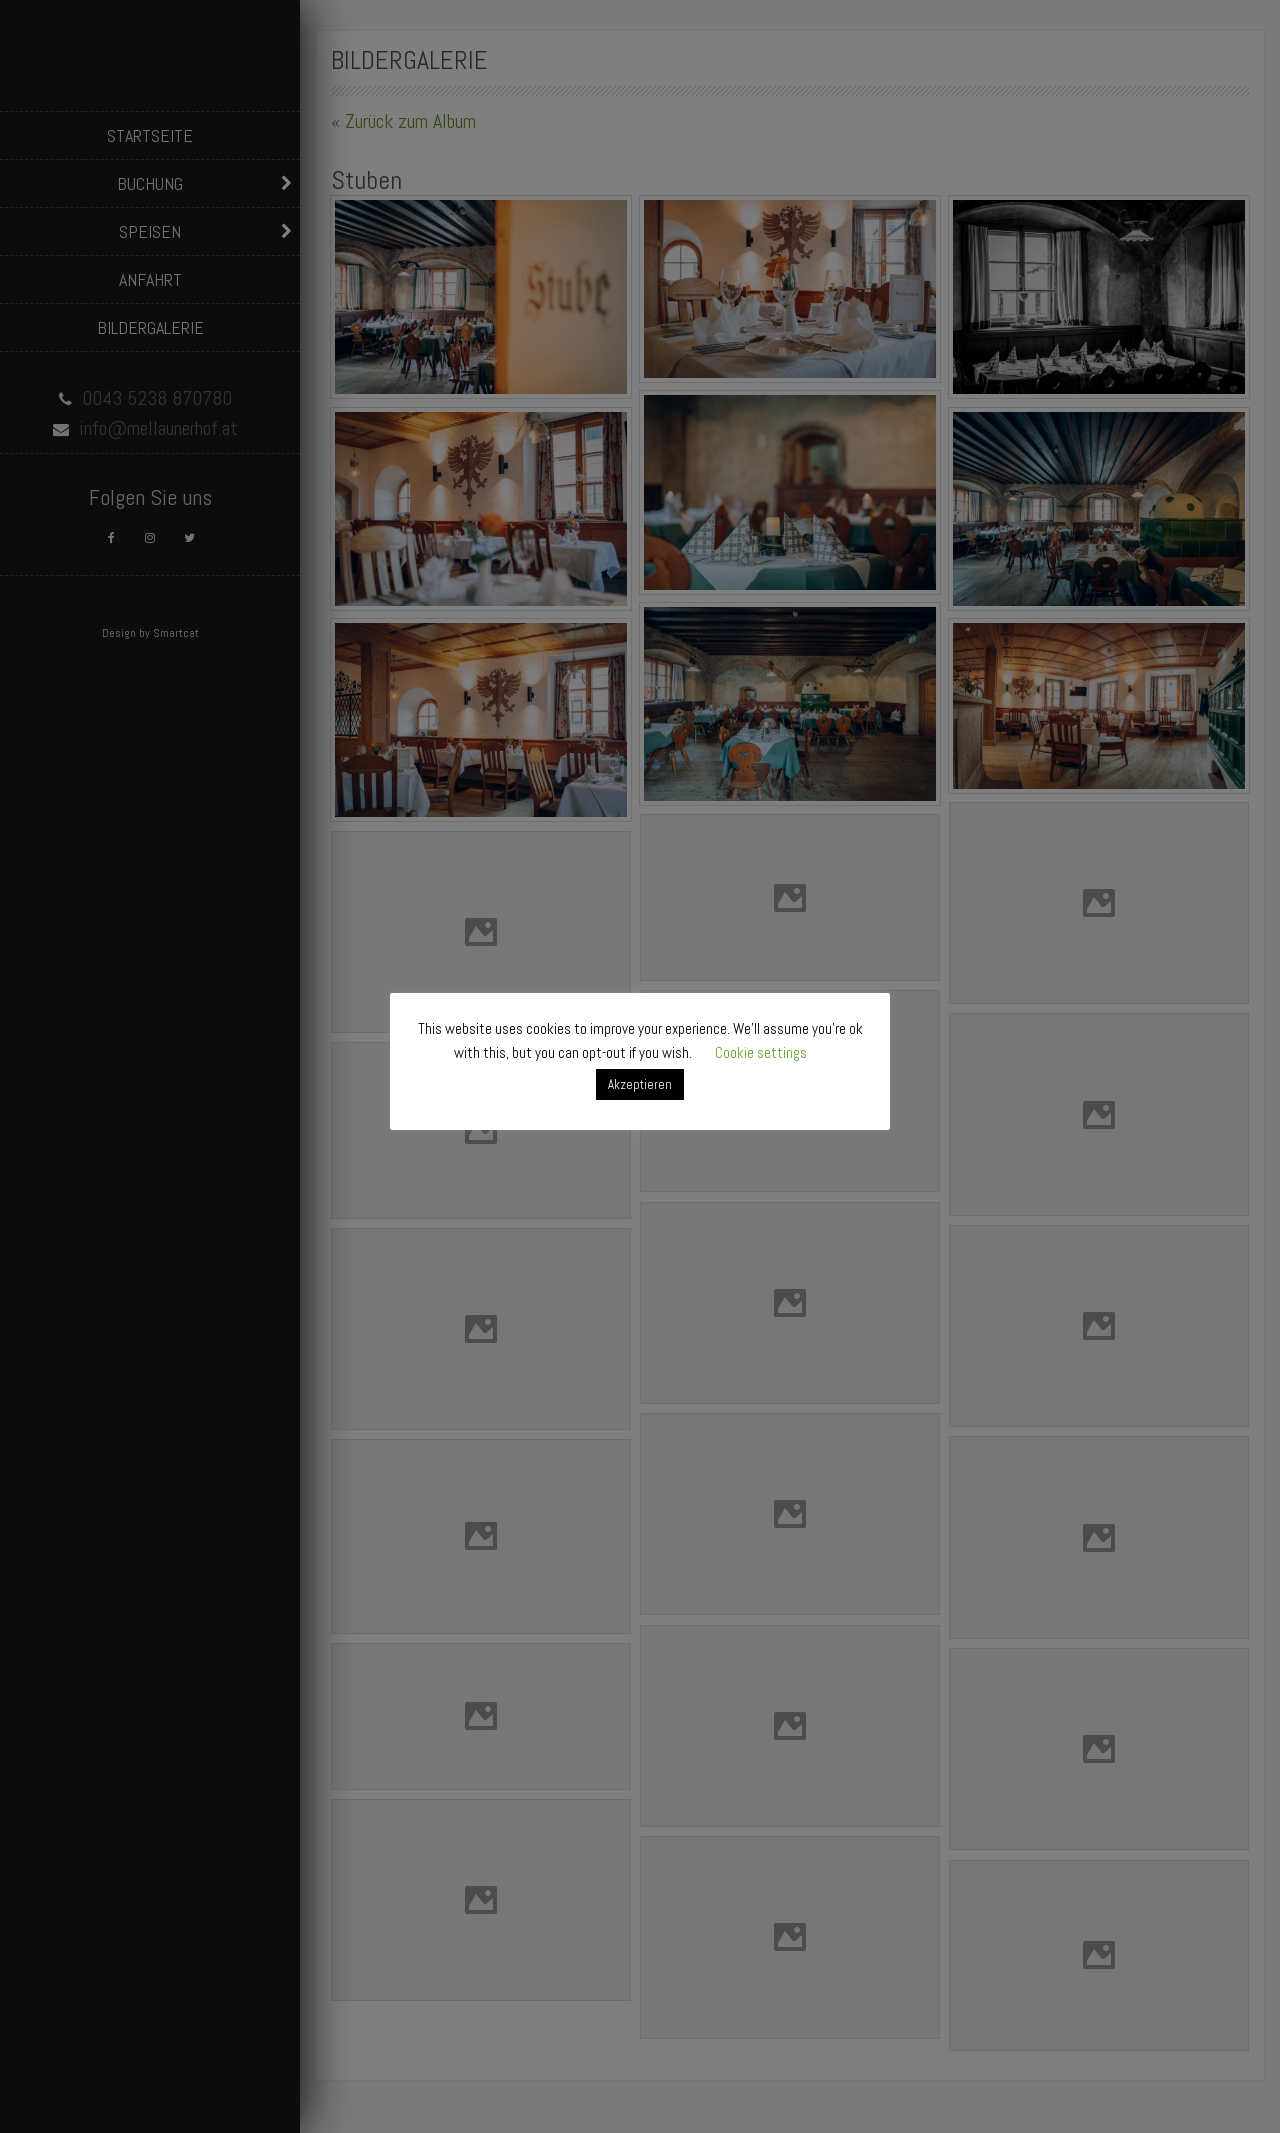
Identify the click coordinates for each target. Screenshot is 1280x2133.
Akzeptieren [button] (640, 1084)
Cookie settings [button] (761, 1052)
